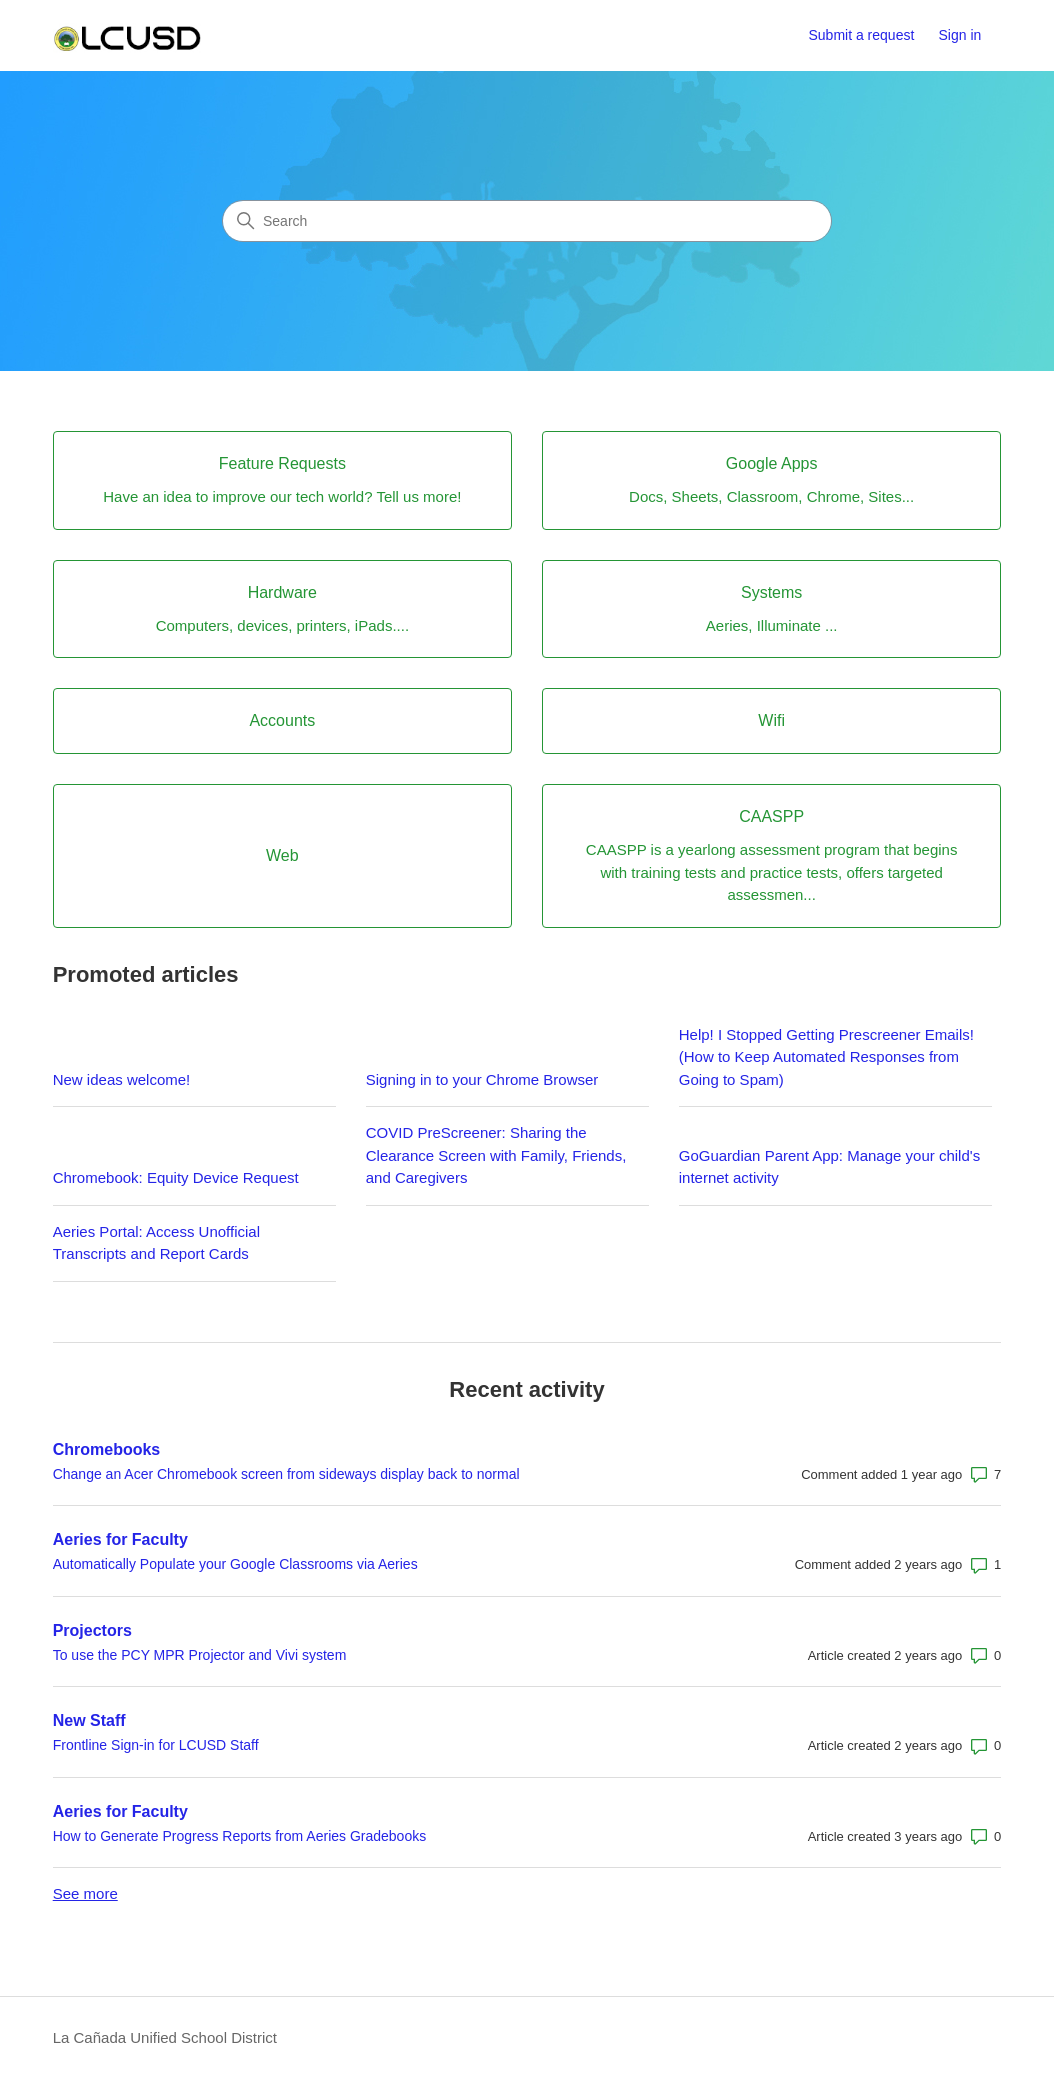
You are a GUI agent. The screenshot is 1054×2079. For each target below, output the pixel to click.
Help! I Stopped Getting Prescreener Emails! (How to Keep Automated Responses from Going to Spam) (826, 1057)
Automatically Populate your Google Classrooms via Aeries (235, 1564)
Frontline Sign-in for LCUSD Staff (156, 1745)
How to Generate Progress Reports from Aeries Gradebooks (240, 1836)
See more (85, 1893)
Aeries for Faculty (120, 1539)
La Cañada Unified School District (165, 2037)
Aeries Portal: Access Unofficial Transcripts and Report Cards (156, 1243)
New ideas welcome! (122, 1079)
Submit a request (861, 35)
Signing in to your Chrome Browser (482, 1079)
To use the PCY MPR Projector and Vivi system (200, 1655)
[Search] (527, 221)
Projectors (92, 1630)
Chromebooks (107, 1449)
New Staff (89, 1720)
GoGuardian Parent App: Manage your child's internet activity (829, 1167)
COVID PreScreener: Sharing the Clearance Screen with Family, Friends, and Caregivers (496, 1155)
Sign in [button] (960, 35)
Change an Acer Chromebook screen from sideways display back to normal (286, 1474)
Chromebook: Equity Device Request (176, 1177)
